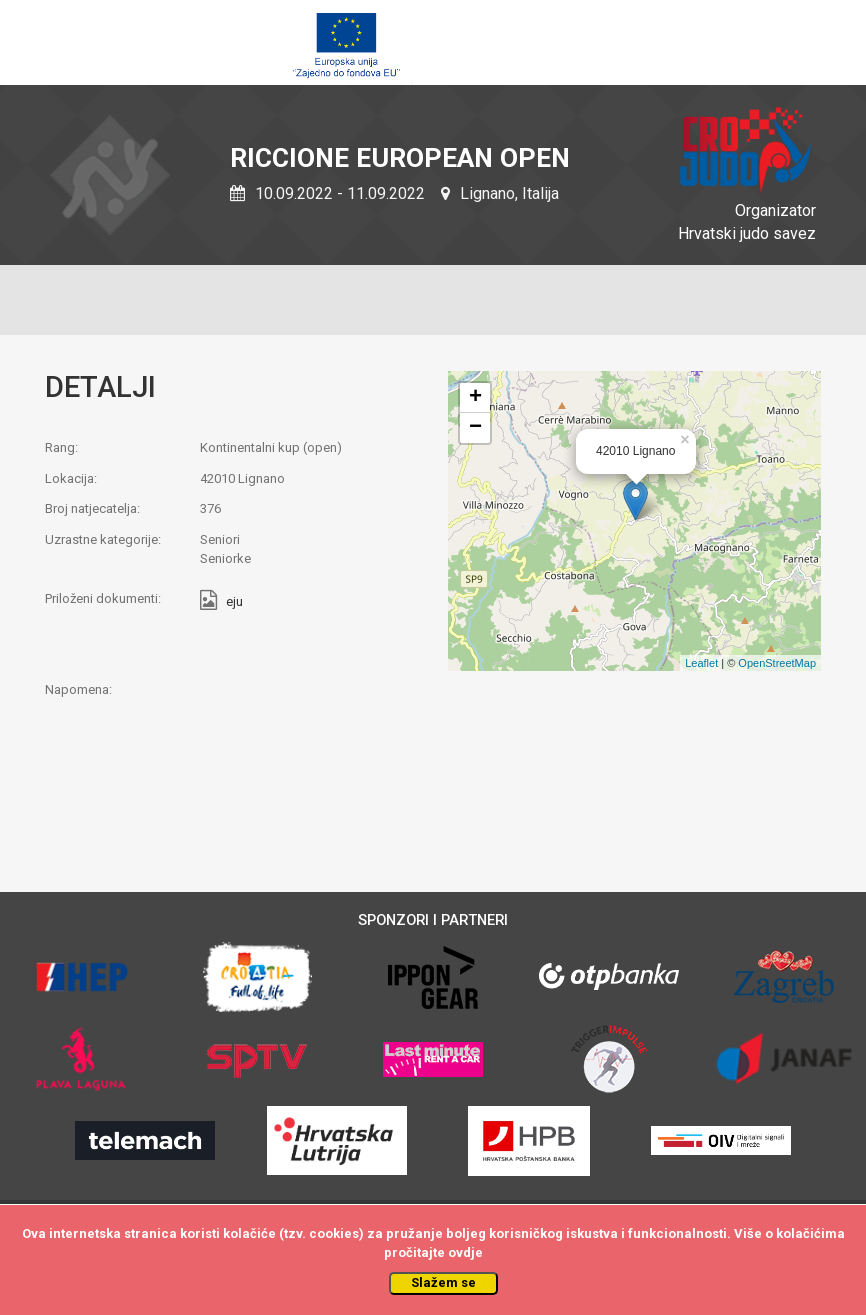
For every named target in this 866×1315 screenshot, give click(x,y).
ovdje (465, 1252)
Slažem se (443, 1282)
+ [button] (475, 398)
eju (234, 602)
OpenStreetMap (777, 663)
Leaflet (701, 663)
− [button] (475, 428)
